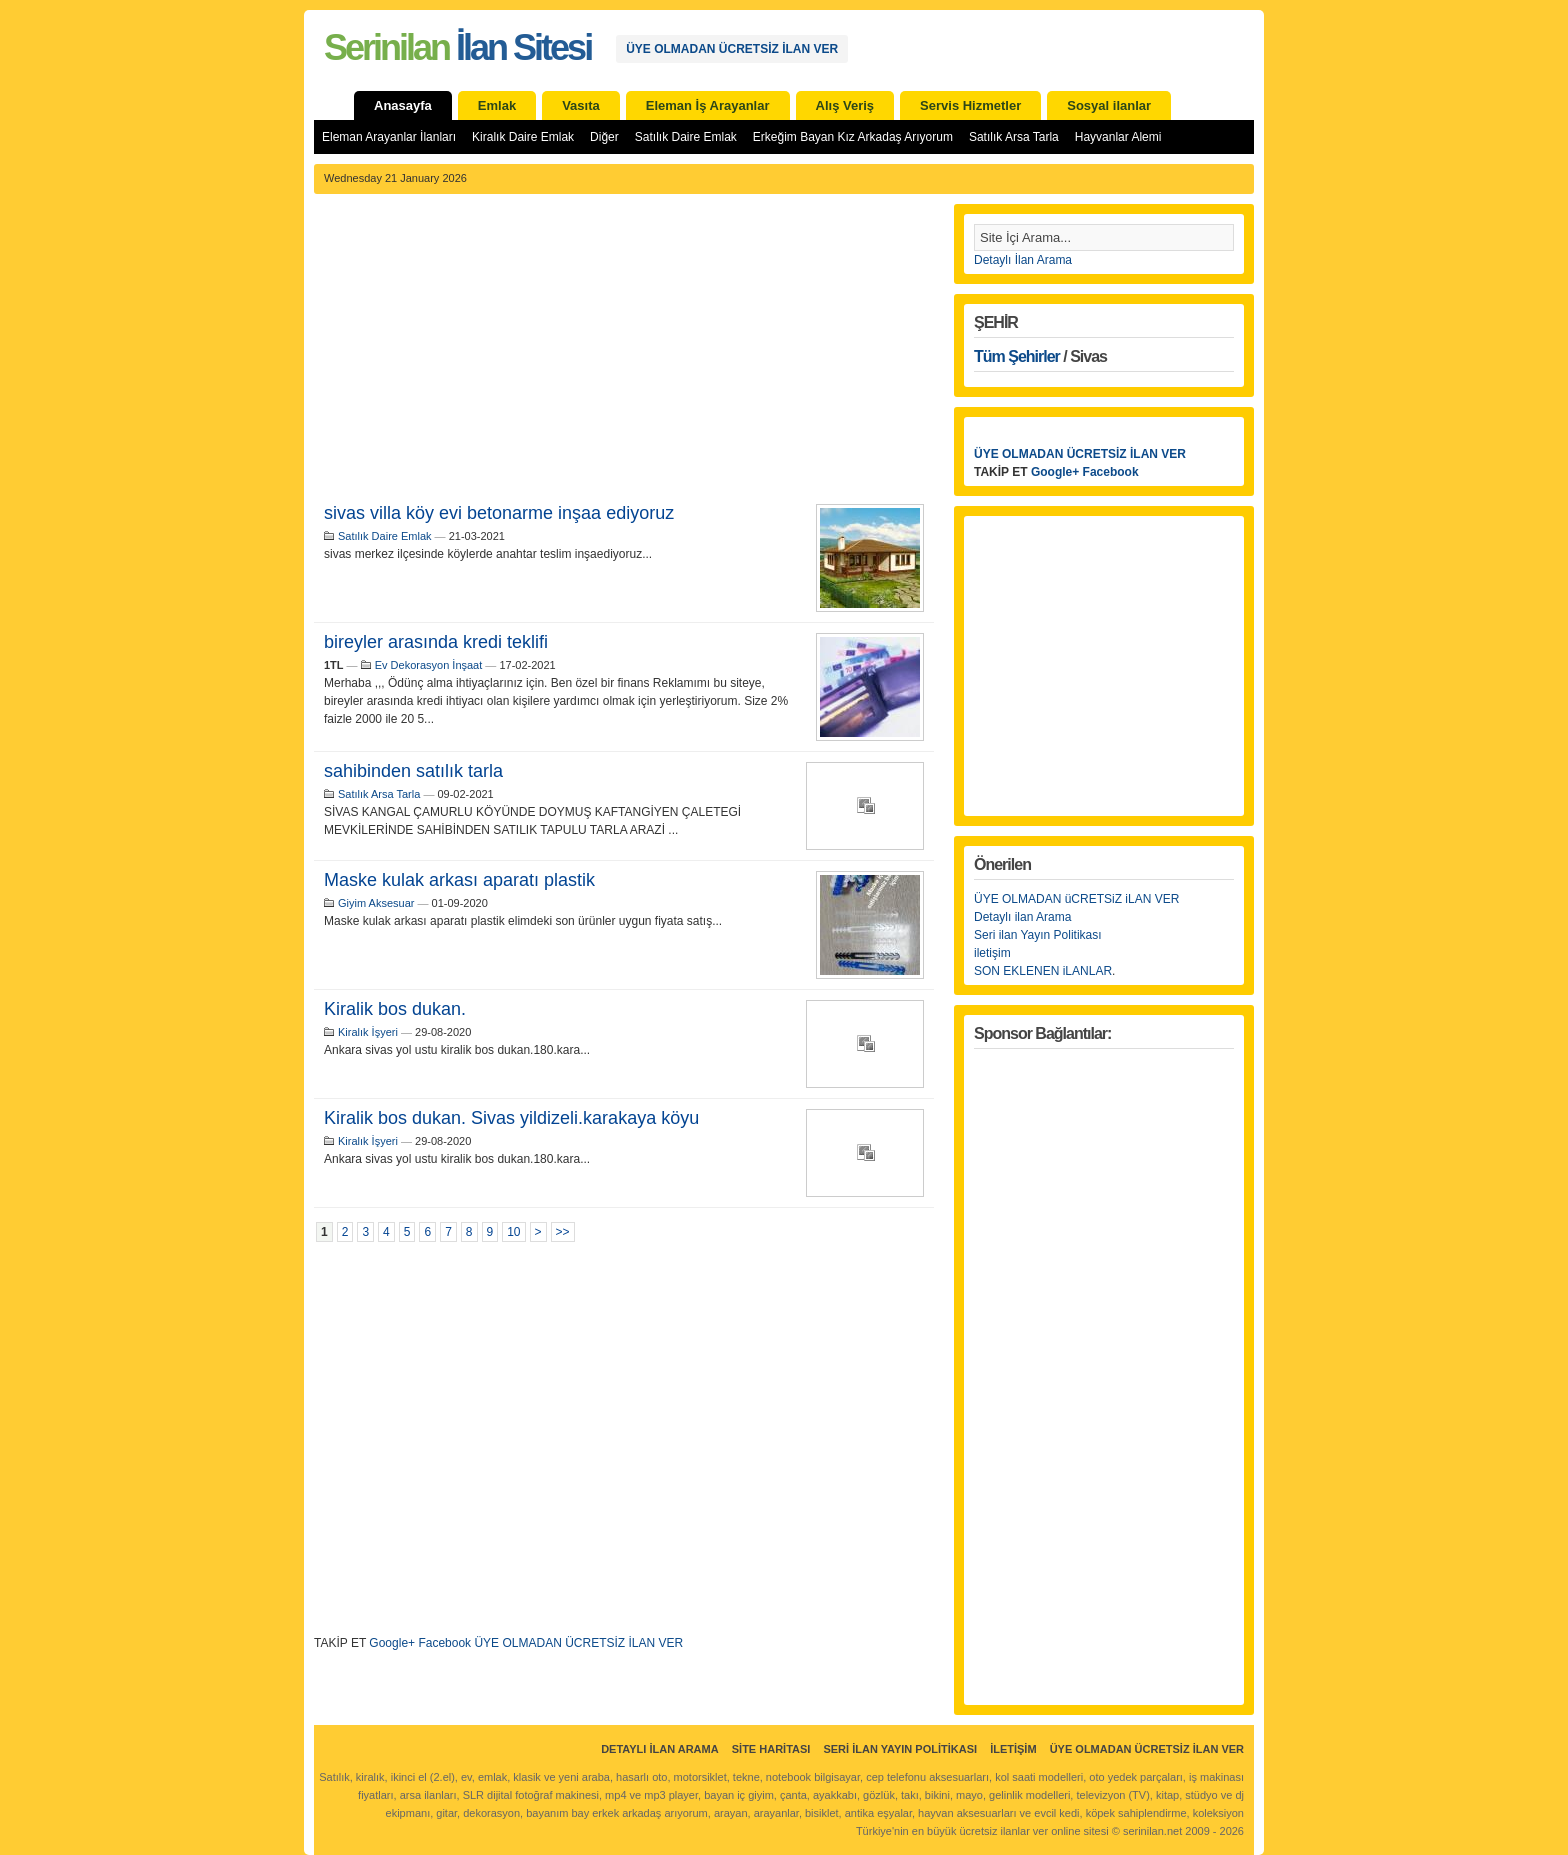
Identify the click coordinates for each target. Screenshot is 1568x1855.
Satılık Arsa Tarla (1014, 137)
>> (563, 1232)
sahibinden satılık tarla (413, 771)
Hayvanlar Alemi (1118, 137)
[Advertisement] (624, 354)
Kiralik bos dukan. (395, 1009)
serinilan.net (1152, 1831)
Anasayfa (403, 105)
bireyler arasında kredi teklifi (436, 642)
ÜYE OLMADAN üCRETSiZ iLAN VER (1076, 899)
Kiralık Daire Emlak (523, 137)
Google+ (392, 1643)
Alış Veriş (845, 105)
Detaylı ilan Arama (1022, 917)
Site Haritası (771, 1749)
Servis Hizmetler (970, 105)
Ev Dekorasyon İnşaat (429, 665)
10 (513, 1232)
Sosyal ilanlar (1109, 105)
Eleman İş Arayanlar (708, 105)
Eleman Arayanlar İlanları (389, 137)
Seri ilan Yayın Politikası (1038, 935)
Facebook (444, 1643)
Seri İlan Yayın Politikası (900, 1749)
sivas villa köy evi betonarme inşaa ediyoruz (499, 513)
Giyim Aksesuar (376, 903)
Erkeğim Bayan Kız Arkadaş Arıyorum (853, 137)
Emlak (497, 105)
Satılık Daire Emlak (686, 137)
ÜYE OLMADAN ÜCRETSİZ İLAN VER (732, 49)
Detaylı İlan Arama (1023, 260)
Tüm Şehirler (1017, 356)
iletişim (992, 953)
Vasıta (581, 105)
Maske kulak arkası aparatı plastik (459, 880)
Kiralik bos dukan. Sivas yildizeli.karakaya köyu (511, 1118)
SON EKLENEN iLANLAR (1043, 971)
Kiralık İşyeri (368, 1032)
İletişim (1013, 1749)
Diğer (604, 137)
